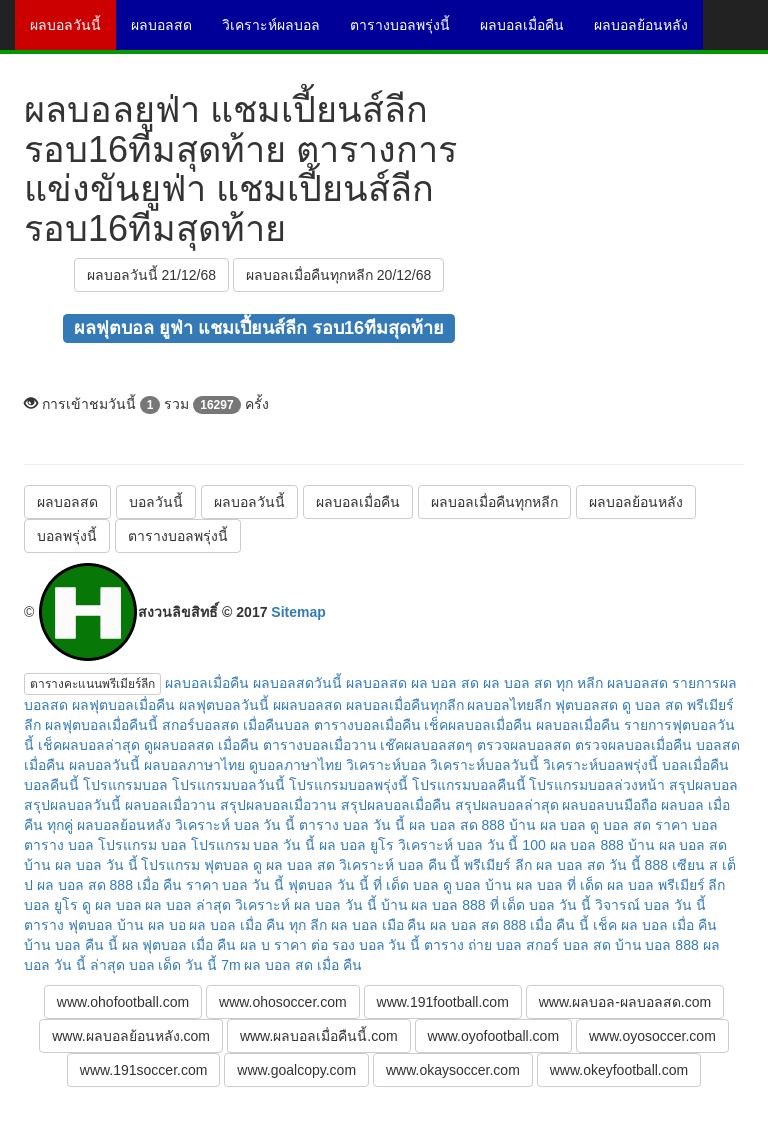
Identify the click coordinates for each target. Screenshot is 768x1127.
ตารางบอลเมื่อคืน (367, 725)
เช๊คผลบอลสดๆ (426, 745)
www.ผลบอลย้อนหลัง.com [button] (131, 1036)
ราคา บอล (686, 825)
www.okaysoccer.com (453, 1070)
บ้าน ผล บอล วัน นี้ (81, 865)
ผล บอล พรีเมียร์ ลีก (666, 885)
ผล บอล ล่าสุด (188, 905)
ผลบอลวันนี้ (73, 32)
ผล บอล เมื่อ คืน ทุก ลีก (257, 925)
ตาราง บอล (59, 845)
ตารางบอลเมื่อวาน (320, 745)
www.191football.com (443, 1002)
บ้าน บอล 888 (657, 945)
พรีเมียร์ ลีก (498, 865)
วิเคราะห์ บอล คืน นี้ (400, 865)
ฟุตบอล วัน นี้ (328, 885)
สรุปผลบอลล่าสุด (507, 805)
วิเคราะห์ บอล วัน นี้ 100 (472, 845)
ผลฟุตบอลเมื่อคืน (123, 705)
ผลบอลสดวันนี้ (297, 683)
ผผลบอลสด (307, 705)
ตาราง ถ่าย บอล (473, 945)
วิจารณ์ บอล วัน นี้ (650, 905)
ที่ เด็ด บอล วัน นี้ (541, 905)
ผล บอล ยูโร (356, 845)
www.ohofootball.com (123, 1002)
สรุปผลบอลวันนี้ (72, 805)
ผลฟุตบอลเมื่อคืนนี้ (101, 725)
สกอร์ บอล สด (568, 945)
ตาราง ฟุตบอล (68, 925)
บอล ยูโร (51, 905)
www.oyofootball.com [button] (494, 1036)
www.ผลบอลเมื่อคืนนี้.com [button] (319, 1036)
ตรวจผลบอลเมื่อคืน (633, 745)
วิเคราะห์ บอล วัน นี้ (235, 825)
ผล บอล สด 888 (457, 825)
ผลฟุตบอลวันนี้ (224, 705)
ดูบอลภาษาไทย (295, 765)
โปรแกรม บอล (142, 845)
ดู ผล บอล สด (294, 865)
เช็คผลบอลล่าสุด (89, 745)
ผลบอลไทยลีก (509, 705)
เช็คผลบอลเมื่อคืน (478, 725)
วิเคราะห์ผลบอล (278, 32)
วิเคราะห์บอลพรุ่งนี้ (600, 765)
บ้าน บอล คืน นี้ (71, 945)
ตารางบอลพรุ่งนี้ (407, 32)
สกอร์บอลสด (200, 725)
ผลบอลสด (169, 32)
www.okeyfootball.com (619, 1070)
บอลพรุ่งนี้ (67, 536)
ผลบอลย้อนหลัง (648, 32)
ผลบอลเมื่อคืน (529, 32)
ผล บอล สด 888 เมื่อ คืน (109, 885)
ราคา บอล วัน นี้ (235, 885)
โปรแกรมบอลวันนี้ (228, 785)
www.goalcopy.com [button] (296, 1070)
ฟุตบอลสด (586, 705)
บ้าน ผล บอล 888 (433, 905)
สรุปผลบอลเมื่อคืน (396, 805)
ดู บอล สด (620, 825)
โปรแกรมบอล (125, 785)
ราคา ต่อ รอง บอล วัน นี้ (347, 945)
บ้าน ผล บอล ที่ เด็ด (544, 885)
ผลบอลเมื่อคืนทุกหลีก (494, 502)
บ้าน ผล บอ (151, 925)
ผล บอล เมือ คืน (379, 925)
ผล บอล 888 (587, 845)
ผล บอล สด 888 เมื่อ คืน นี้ (509, 925)
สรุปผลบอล (703, 785)
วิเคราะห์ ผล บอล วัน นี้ (306, 905)
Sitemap (298, 612)
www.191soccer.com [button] (144, 1070)
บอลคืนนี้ (51, 785)
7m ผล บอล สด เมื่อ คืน (291, 965)
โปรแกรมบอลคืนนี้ (469, 785)
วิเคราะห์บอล (386, 765)
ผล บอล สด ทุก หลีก (543, 683)
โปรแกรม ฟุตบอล (195, 865)
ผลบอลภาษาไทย (194, 765)
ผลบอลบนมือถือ (609, 805)
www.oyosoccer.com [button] (652, 1036)
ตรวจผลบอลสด (524, 745)
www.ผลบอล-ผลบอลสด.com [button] (625, 1002)
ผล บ (255, 945)
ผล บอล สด (445, 683)
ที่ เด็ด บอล (406, 885)
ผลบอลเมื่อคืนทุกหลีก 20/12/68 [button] (338, 275)
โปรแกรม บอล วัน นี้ (253, 845)
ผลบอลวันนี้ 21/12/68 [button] (151, 275)
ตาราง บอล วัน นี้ (352, 825)
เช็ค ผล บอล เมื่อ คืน (655, 925)
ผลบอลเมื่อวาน (170, 805)
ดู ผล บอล (112, 905)
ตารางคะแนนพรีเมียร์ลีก (92, 684)
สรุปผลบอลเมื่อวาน (278, 805)
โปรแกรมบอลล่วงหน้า (597, 785)
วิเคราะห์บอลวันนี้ (484, 765)
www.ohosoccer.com (283, 1002)
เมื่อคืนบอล (276, 725)
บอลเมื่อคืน (695, 765)
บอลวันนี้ (156, 502)
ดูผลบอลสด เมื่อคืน (201, 745)
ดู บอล (462, 885)
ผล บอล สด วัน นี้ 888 (602, 865)
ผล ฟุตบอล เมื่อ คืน (179, 945)
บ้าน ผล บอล (548, 825)
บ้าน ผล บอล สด (678, 845)
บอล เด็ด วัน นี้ (173, 965)
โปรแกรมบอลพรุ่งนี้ (348, 785)
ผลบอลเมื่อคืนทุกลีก (405, 705)
